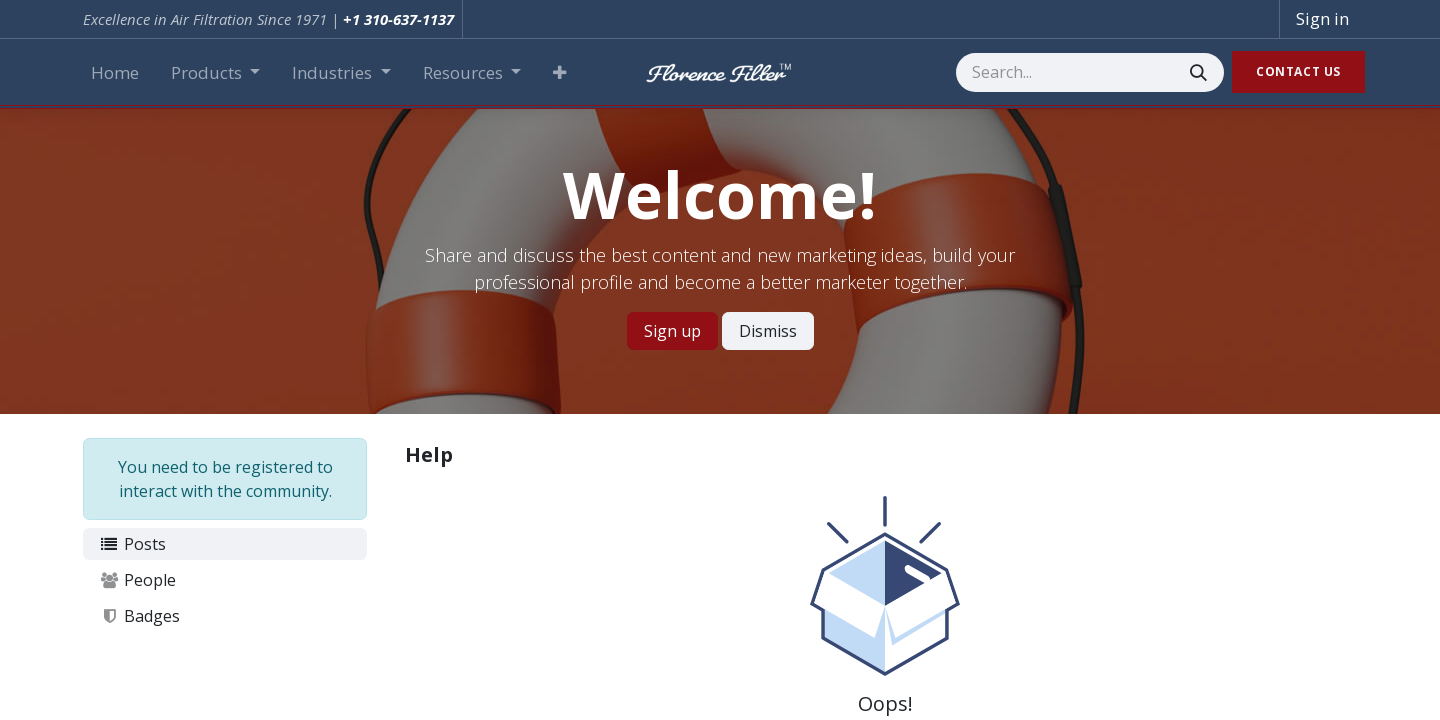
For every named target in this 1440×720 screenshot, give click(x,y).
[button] (559, 73)
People (137, 580)
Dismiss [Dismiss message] (768, 331)
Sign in (1322, 18)
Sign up (672, 331)
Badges (139, 616)
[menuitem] (115, 73)
